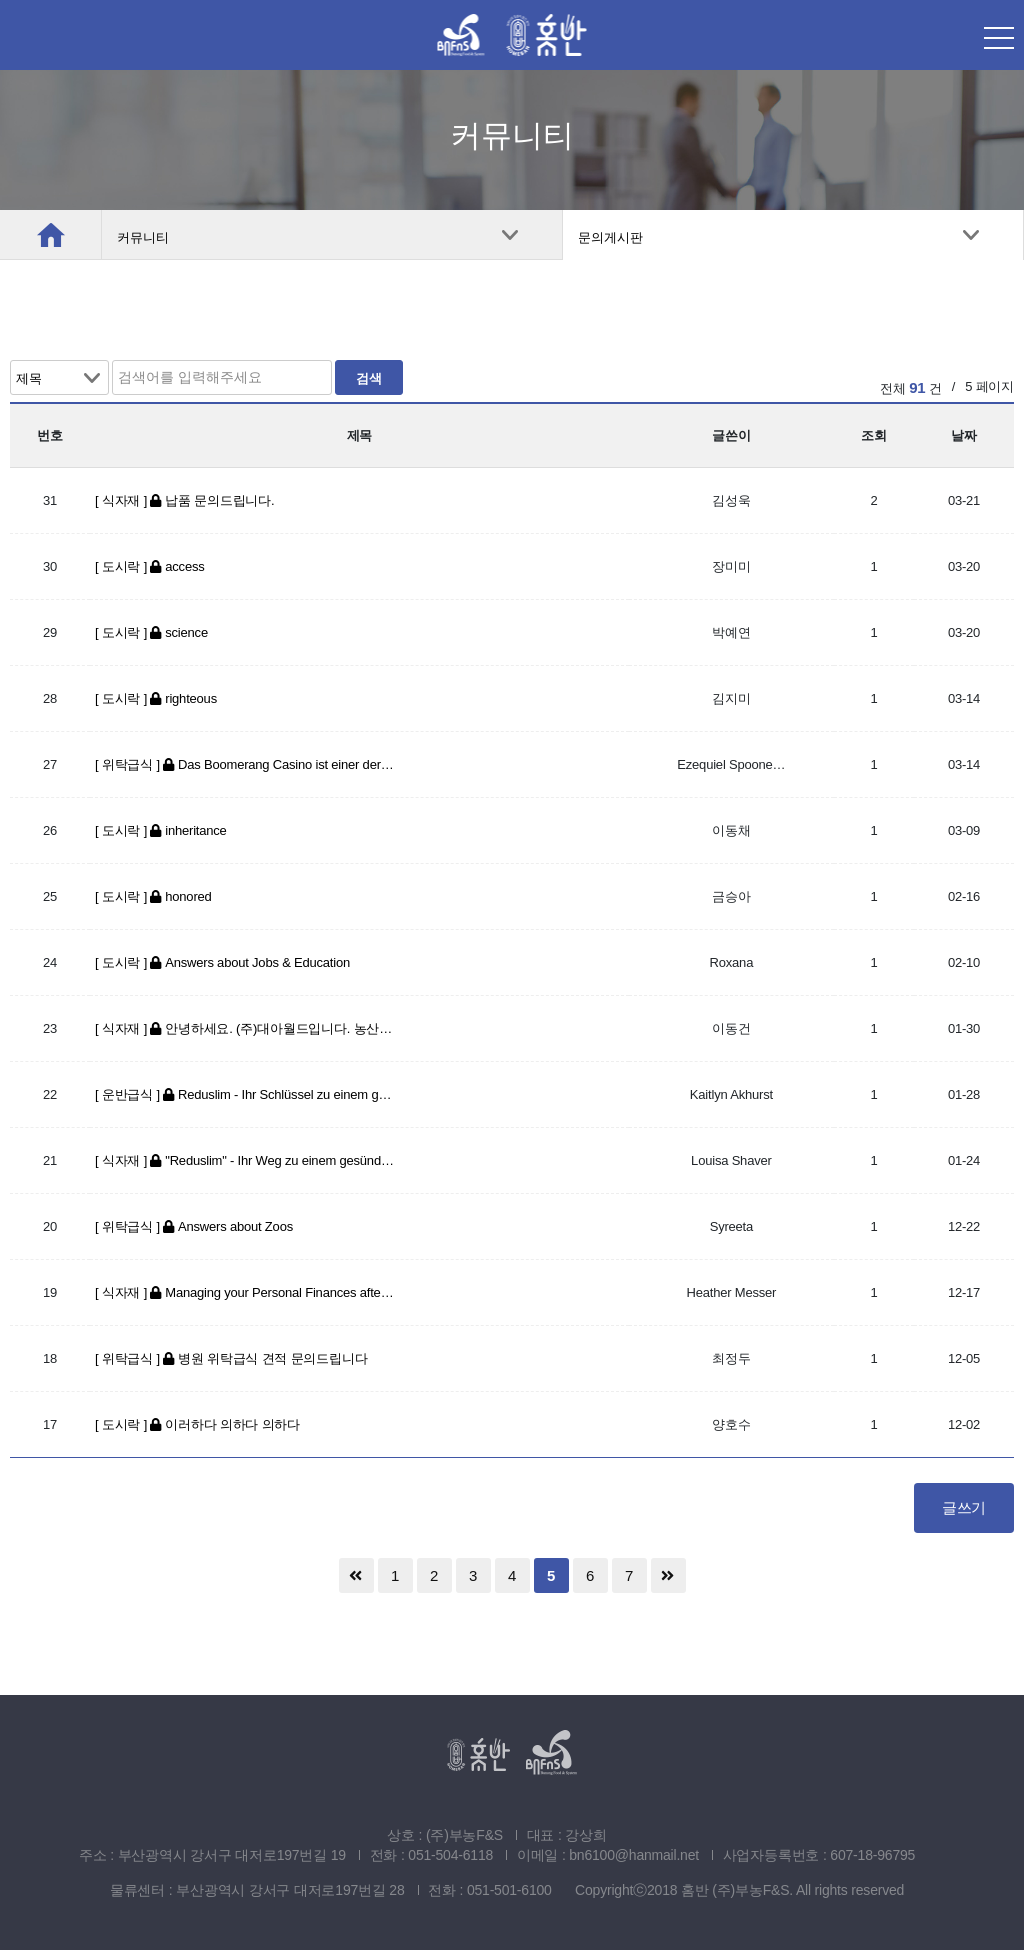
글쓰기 (964, 1507)
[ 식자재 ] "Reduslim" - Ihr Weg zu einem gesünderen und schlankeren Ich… (245, 1160)
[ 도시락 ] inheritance (161, 830)
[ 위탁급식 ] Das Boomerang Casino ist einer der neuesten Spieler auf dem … (245, 764)
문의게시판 (610, 237)
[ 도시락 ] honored (153, 896)
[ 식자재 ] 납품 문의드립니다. (184, 500)
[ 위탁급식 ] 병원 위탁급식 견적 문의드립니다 (231, 1358)
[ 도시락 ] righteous (156, 698)
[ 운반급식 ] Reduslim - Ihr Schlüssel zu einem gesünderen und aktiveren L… (245, 1094)
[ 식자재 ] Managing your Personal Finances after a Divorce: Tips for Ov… (245, 1292)
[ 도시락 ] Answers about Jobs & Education (222, 962)
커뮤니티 (143, 237)
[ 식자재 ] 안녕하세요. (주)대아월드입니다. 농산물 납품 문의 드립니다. (245, 1028)
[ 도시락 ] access (150, 566)
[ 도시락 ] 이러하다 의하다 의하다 (197, 1424)
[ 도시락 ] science (151, 632)
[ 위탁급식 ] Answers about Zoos (194, 1226)
